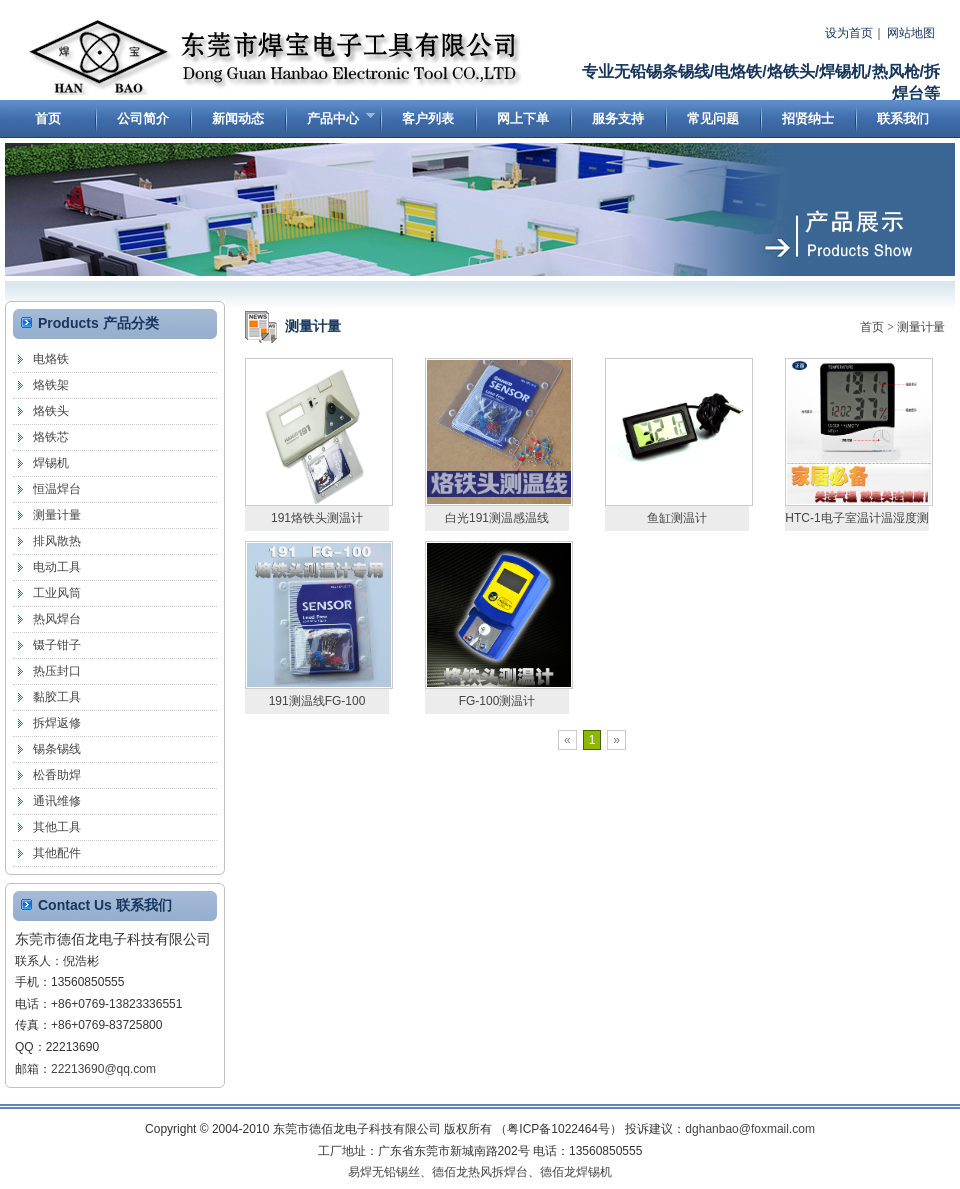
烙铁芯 (51, 437)
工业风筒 (57, 593)
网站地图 (911, 33)
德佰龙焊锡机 (576, 1172)
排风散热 (57, 541)
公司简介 (143, 118)
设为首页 (849, 33)
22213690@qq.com (103, 1069)
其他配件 (57, 853)
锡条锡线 (57, 749)
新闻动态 (238, 118)
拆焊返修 (57, 723)
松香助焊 (57, 775)
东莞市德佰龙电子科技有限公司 (277, 58)
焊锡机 (51, 463)
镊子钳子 (57, 645)
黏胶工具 (57, 697)
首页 (48, 118)
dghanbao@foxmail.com (750, 1129)
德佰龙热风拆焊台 (480, 1172)
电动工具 (57, 567)
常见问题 (713, 118)
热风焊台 (57, 619)
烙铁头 (51, 411)
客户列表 (428, 118)
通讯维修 (57, 801)
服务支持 (618, 118)
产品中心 (330, 123)
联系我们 (903, 118)
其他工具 (57, 827)
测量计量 (921, 327)
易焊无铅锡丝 (384, 1172)
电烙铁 (51, 359)
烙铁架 (51, 385)
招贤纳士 (808, 118)
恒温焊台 (57, 489)
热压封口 (57, 671)
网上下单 (523, 118)
